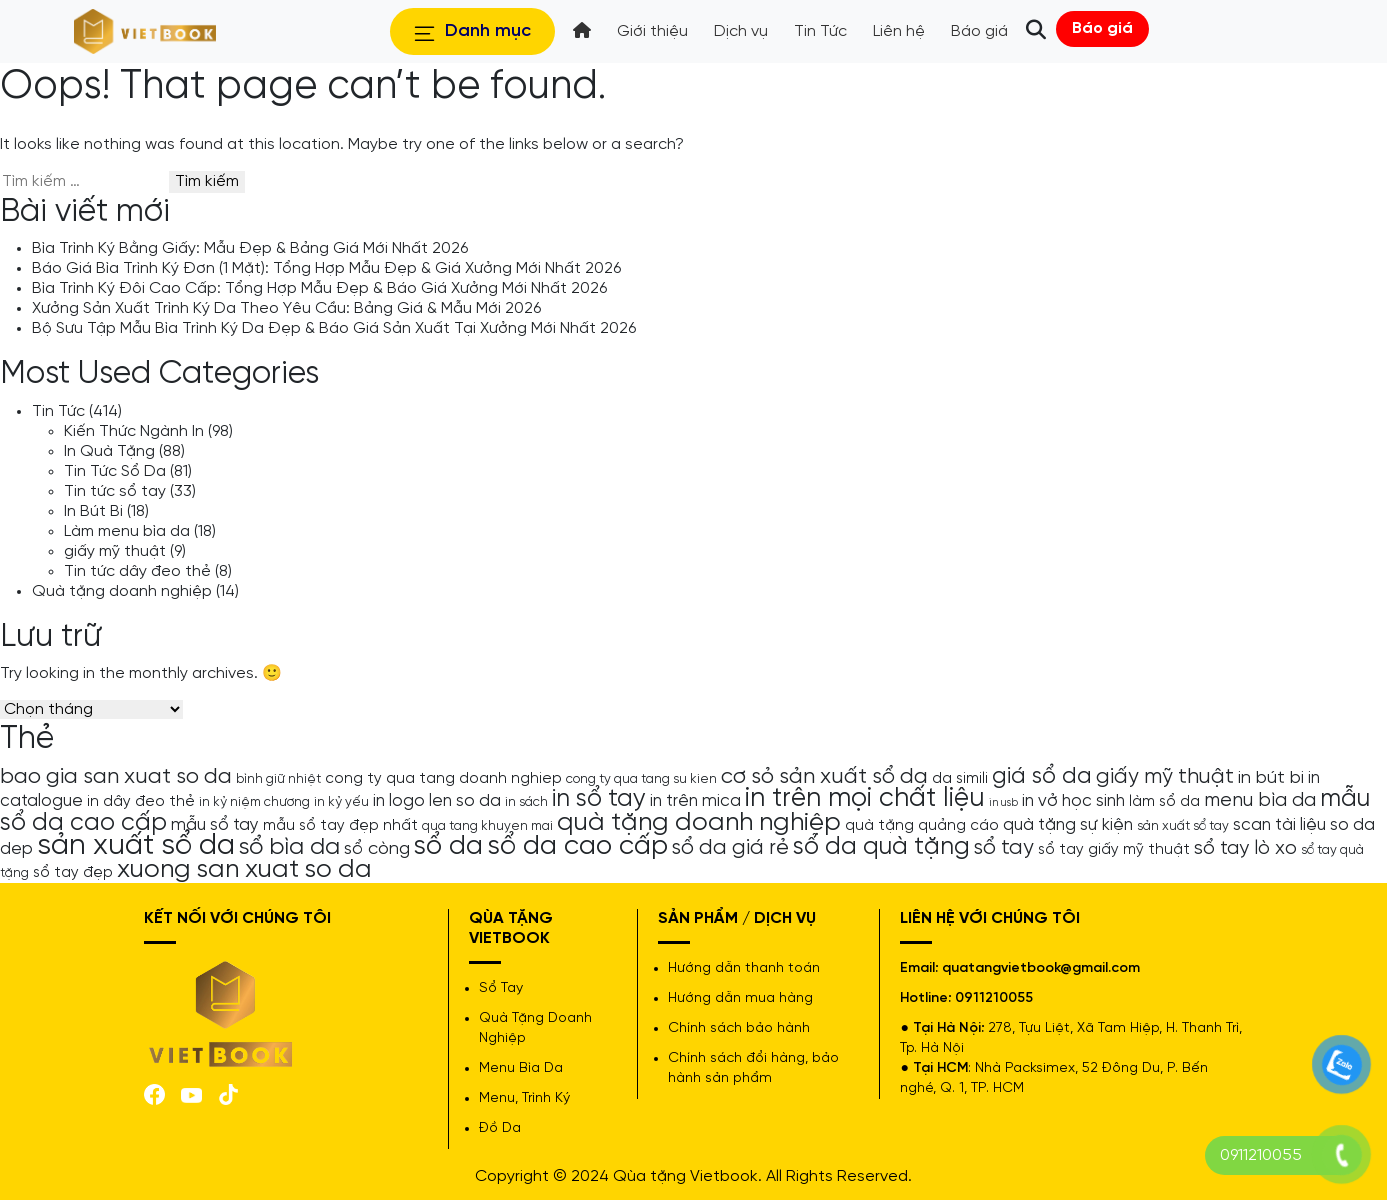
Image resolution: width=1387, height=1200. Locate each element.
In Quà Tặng (109, 451)
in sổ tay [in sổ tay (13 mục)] (599, 799)
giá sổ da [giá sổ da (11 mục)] (1042, 777)
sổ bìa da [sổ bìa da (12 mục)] (289, 847)
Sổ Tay (501, 988)
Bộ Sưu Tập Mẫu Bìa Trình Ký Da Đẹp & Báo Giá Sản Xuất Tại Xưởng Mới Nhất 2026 (334, 328)
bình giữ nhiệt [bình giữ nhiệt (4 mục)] (278, 779)
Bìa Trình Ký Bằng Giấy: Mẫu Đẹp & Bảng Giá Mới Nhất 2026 (250, 248)
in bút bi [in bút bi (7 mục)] (1271, 778)
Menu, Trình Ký (524, 1098)
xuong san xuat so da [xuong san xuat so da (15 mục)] (244, 869)
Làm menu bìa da (127, 531)
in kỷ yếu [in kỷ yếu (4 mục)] (341, 802)
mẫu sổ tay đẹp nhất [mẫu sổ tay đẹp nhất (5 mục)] (340, 826)
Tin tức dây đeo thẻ (137, 571)
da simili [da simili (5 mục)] (960, 779)
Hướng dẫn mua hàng (740, 998)
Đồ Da (500, 1128)
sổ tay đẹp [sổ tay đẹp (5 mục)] (73, 873)
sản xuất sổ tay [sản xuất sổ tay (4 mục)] (1183, 826)
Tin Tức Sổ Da (115, 471)
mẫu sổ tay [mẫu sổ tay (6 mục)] (215, 825)
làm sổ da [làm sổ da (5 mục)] (1164, 802)
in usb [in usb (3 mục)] (1003, 803)
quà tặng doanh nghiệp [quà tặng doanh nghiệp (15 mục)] (699, 822)
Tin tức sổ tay (115, 491)
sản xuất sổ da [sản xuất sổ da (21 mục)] (136, 846)
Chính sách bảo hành (739, 1028)
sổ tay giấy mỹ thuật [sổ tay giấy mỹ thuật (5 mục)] (1114, 850)
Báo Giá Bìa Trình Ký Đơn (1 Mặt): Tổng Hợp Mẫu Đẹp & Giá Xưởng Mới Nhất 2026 (326, 268)
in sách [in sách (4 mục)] (526, 802)
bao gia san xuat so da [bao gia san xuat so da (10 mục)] (116, 777)
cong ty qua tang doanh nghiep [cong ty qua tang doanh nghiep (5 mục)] (443, 779)
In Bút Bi (93, 511)
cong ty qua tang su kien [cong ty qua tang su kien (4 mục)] (641, 779)
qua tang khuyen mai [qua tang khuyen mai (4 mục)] (487, 826)
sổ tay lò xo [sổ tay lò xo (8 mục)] (1245, 848)
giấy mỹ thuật (115, 551)
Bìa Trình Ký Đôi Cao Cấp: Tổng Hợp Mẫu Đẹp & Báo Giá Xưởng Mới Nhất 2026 (319, 288)
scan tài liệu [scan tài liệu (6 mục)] (1279, 825)
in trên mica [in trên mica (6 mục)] (695, 801)
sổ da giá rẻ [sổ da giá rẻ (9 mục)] (730, 848)
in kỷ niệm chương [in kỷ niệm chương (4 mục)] (254, 802)
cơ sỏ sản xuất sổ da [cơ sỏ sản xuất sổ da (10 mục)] (824, 777)
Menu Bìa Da (521, 1068)
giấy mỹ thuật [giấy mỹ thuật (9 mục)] (1165, 777)
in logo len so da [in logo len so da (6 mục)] (437, 801)
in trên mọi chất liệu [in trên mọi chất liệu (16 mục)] (865, 799)
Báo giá (1102, 28)
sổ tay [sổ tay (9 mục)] (1004, 848)
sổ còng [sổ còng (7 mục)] (377, 849)
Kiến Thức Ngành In (134, 431)
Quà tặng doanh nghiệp (122, 591)
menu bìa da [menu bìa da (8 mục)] (1260, 800)
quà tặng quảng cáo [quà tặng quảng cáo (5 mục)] (922, 826)
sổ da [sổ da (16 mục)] (448, 847)
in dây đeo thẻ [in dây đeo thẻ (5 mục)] (141, 802)
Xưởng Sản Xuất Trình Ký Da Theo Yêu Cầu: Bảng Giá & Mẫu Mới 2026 (286, 308)
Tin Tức (58, 411)
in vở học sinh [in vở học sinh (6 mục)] (1073, 801)
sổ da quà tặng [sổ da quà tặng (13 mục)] (881, 847)
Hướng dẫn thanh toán (744, 968)
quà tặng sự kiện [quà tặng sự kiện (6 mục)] (1068, 825)
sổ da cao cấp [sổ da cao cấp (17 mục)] (577, 846)
